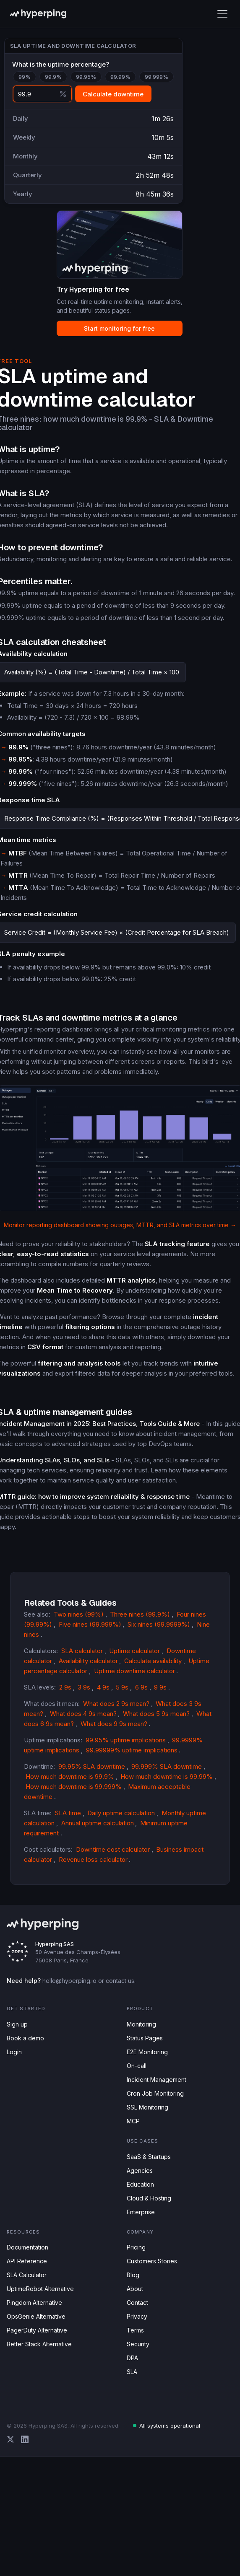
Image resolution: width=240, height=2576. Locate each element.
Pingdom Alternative (34, 2302)
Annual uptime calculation (97, 1823)
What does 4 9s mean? (83, 1714)
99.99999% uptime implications (131, 1750)
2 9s (65, 1687)
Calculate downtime (113, 94)
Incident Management (156, 2079)
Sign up (17, 2024)
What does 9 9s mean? (114, 1724)
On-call (136, 2065)
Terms (135, 2330)
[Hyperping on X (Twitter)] (10, 2439)
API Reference (27, 2261)
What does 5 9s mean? (156, 1714)
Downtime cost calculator (113, 1849)
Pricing (136, 2247)
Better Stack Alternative (39, 2344)
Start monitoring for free (119, 328)
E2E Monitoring (147, 2051)
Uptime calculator (134, 1651)
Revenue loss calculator (93, 1859)
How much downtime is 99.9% (70, 1776)
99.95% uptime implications (126, 1740)
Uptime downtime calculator (134, 1671)
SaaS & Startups (149, 2156)
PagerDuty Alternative (37, 2330)
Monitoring (141, 2024)
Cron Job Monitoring (155, 2093)
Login (14, 2051)
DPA (132, 2357)
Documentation (27, 2247)
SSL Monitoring (147, 2107)
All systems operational (166, 2425)
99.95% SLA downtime (91, 1766)
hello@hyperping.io (69, 1980)
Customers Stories (152, 2261)
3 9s (84, 1687)
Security (138, 2344)
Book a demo (25, 2038)
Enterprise (141, 2212)
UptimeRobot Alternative (40, 2288)
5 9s (122, 1687)
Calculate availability (153, 1661)
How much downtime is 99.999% (74, 1787)
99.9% (53, 76)
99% (24, 76)
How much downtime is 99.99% (166, 1776)
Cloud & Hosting (149, 2198)
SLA (132, 2371)
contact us (120, 1980)
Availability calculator (88, 1661)
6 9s (141, 1687)
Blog (133, 2274)
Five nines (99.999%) (90, 1624)
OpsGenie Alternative (36, 2316)
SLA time (68, 1813)
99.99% (120, 76)
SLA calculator (82, 1651)
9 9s (160, 1687)
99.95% (86, 76)
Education (140, 2184)
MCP (133, 2121)
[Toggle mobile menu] (222, 13)
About (135, 2288)
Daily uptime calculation (121, 1813)
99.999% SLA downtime (166, 1766)
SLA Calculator (27, 2274)
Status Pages (145, 2038)
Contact (137, 2302)
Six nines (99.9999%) (159, 1624)
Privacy (137, 2316)
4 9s (103, 1687)
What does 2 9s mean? (116, 1704)
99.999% (156, 76)
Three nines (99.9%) (140, 1614)
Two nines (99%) (79, 1614)
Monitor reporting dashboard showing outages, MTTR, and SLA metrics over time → (120, 1224)
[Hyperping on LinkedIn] (25, 2439)
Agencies (140, 2170)
